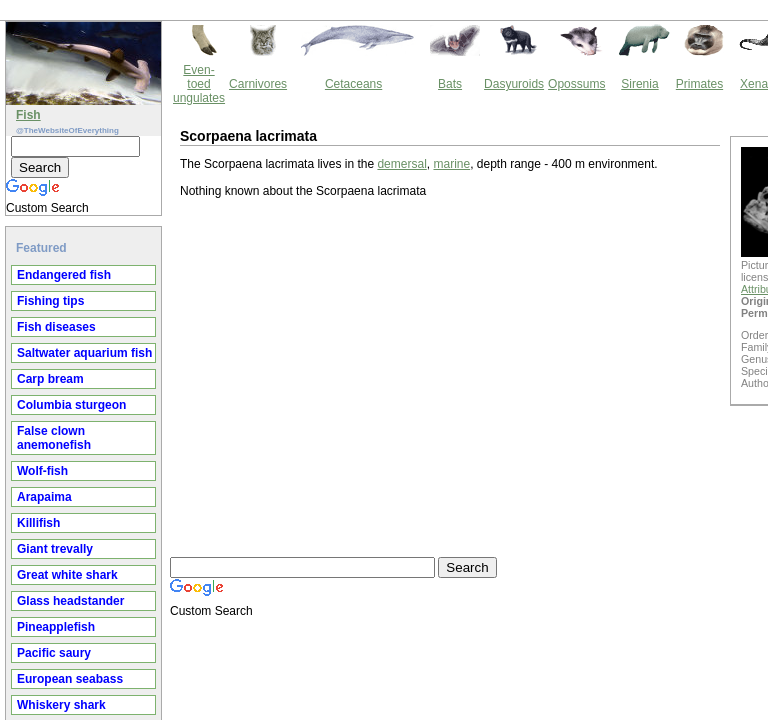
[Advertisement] (249, 296)
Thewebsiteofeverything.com (402, 545)
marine (281, 77)
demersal (231, 77)
